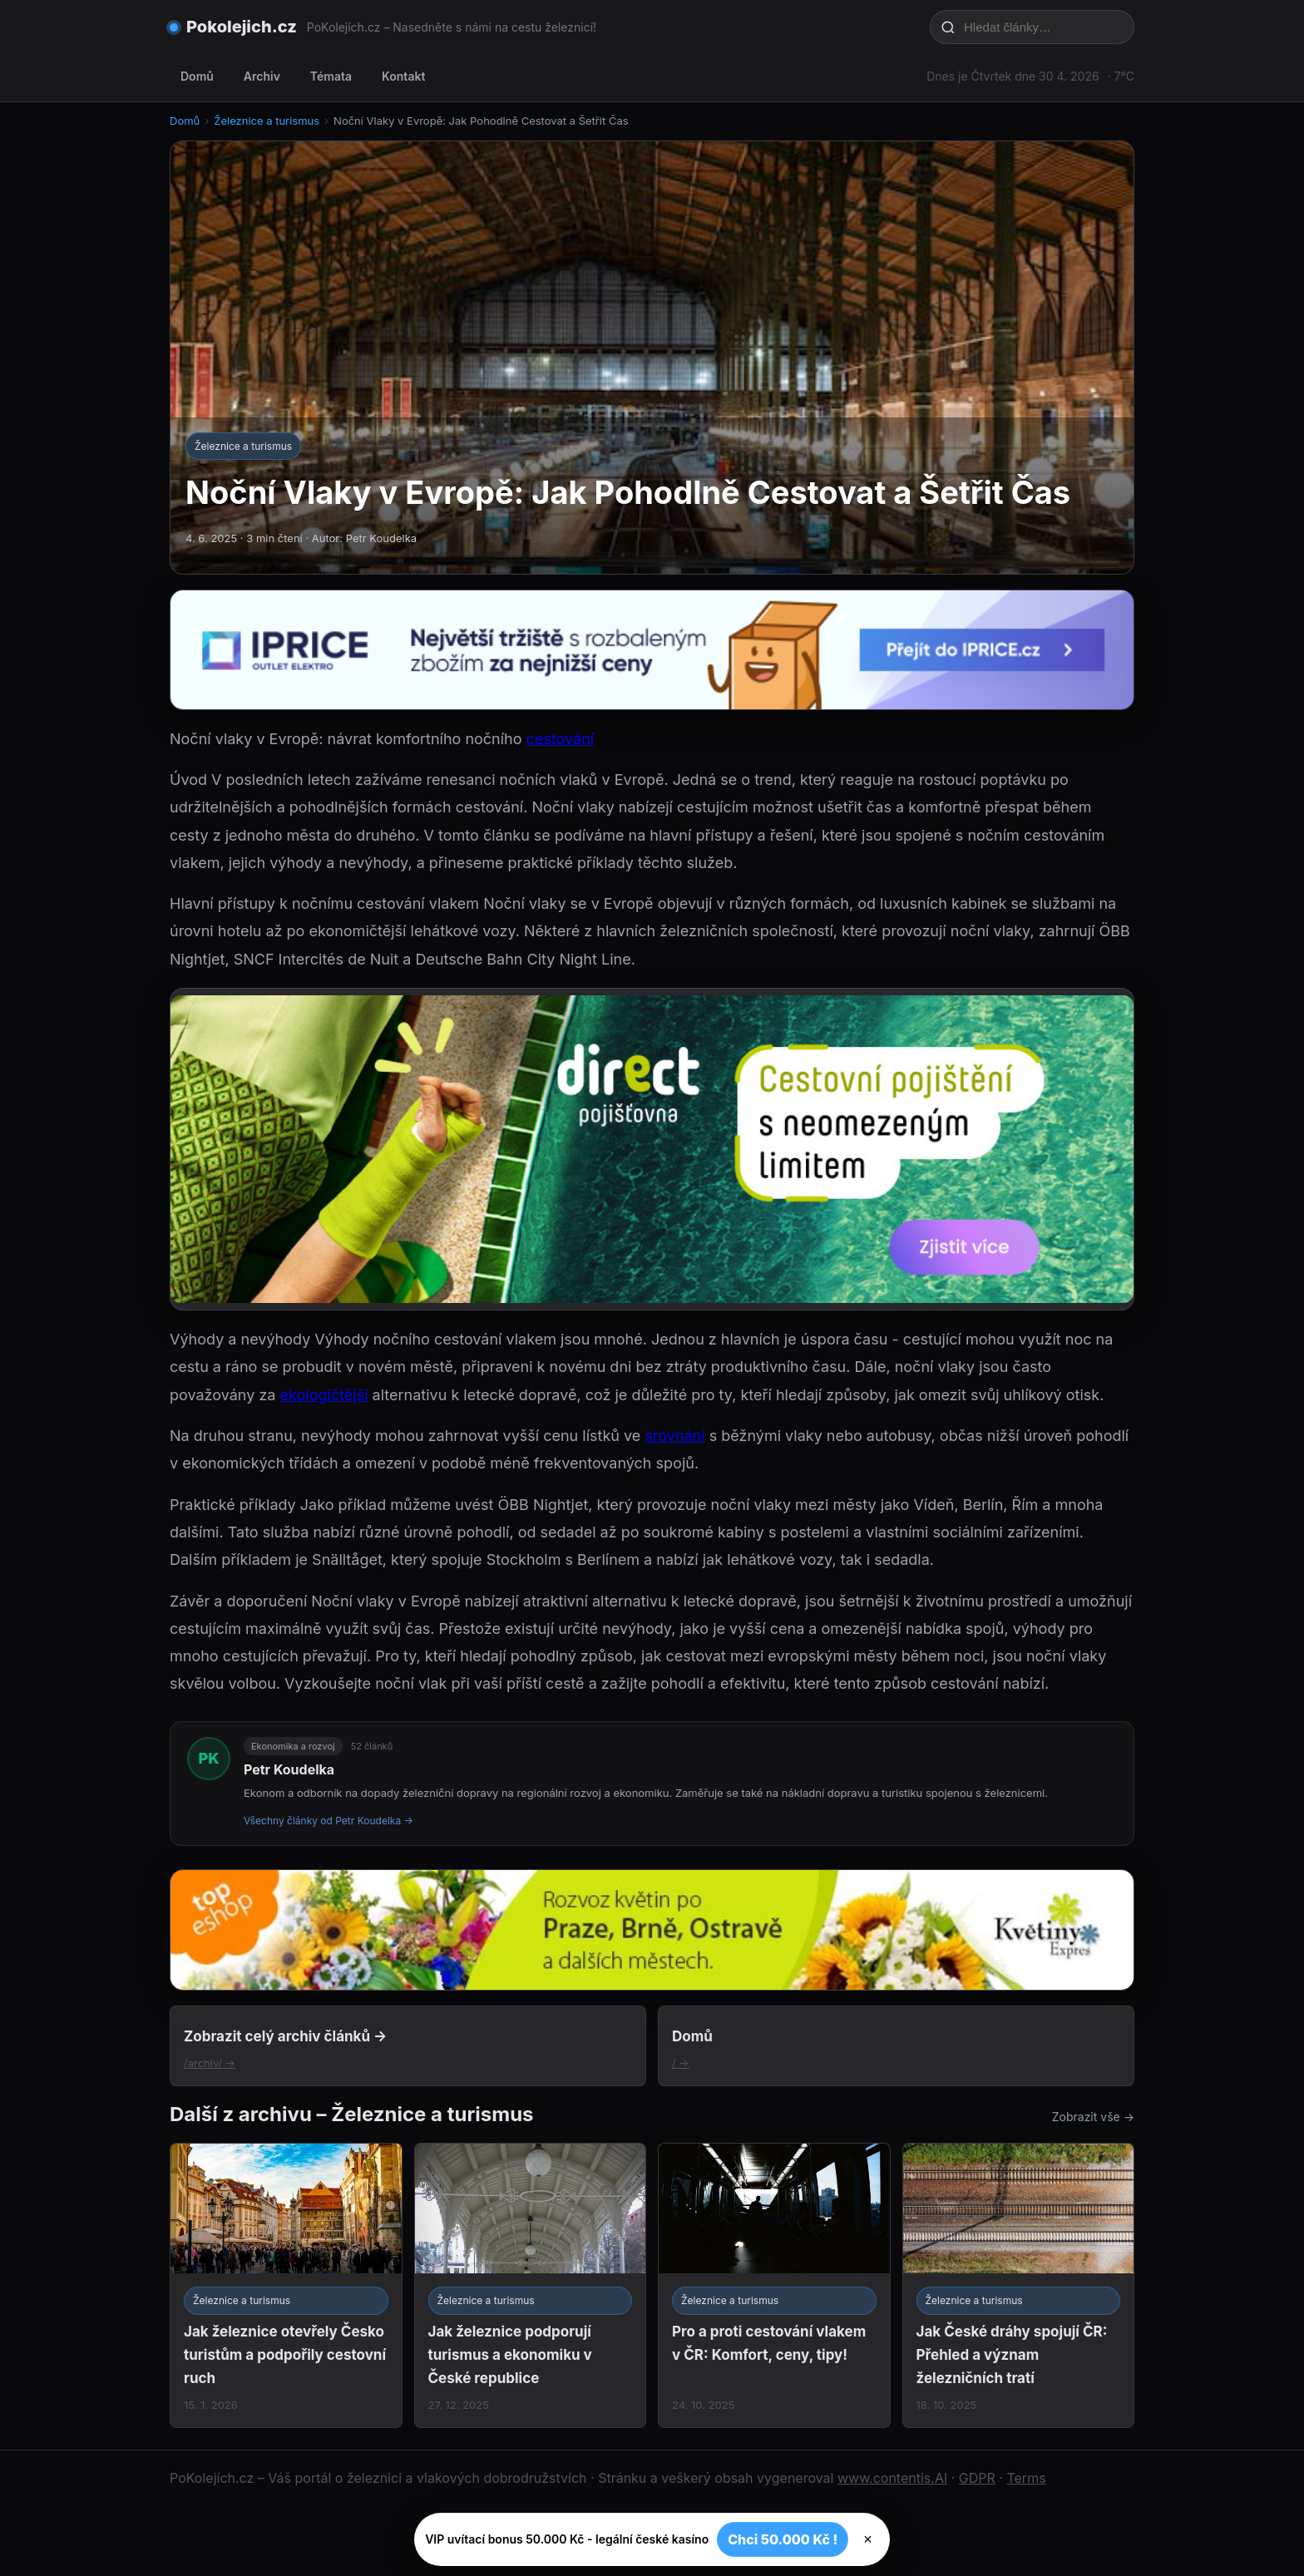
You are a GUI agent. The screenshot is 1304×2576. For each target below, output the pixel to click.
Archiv (262, 76)
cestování (560, 739)
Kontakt (403, 76)
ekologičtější (324, 1395)
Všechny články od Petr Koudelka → (328, 1820)
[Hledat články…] (1043, 27)
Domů (197, 76)
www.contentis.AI (892, 2478)
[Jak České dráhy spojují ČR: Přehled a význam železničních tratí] (1018, 2285)
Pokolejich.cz (241, 27)
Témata (331, 76)
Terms (1025, 2478)
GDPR (977, 2478)
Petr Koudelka (289, 1769)
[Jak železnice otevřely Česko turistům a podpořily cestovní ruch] (286, 2285)
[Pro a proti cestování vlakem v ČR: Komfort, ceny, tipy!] (774, 2285)
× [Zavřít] (867, 2539)
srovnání (674, 1435)
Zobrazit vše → (1093, 2117)
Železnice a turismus (266, 120)
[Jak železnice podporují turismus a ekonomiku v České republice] (530, 2285)
